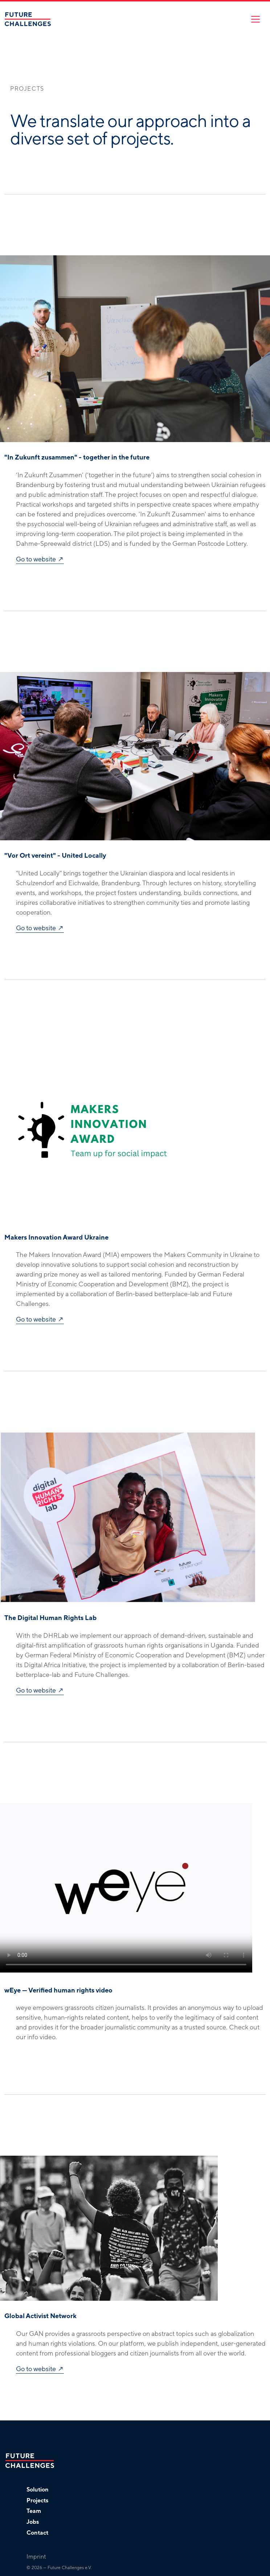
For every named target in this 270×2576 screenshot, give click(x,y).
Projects (37, 2500)
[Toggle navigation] (255, 19)
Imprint (36, 2556)
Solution (37, 2489)
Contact (37, 2532)
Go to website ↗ (40, 559)
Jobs (32, 2522)
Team (33, 2511)
